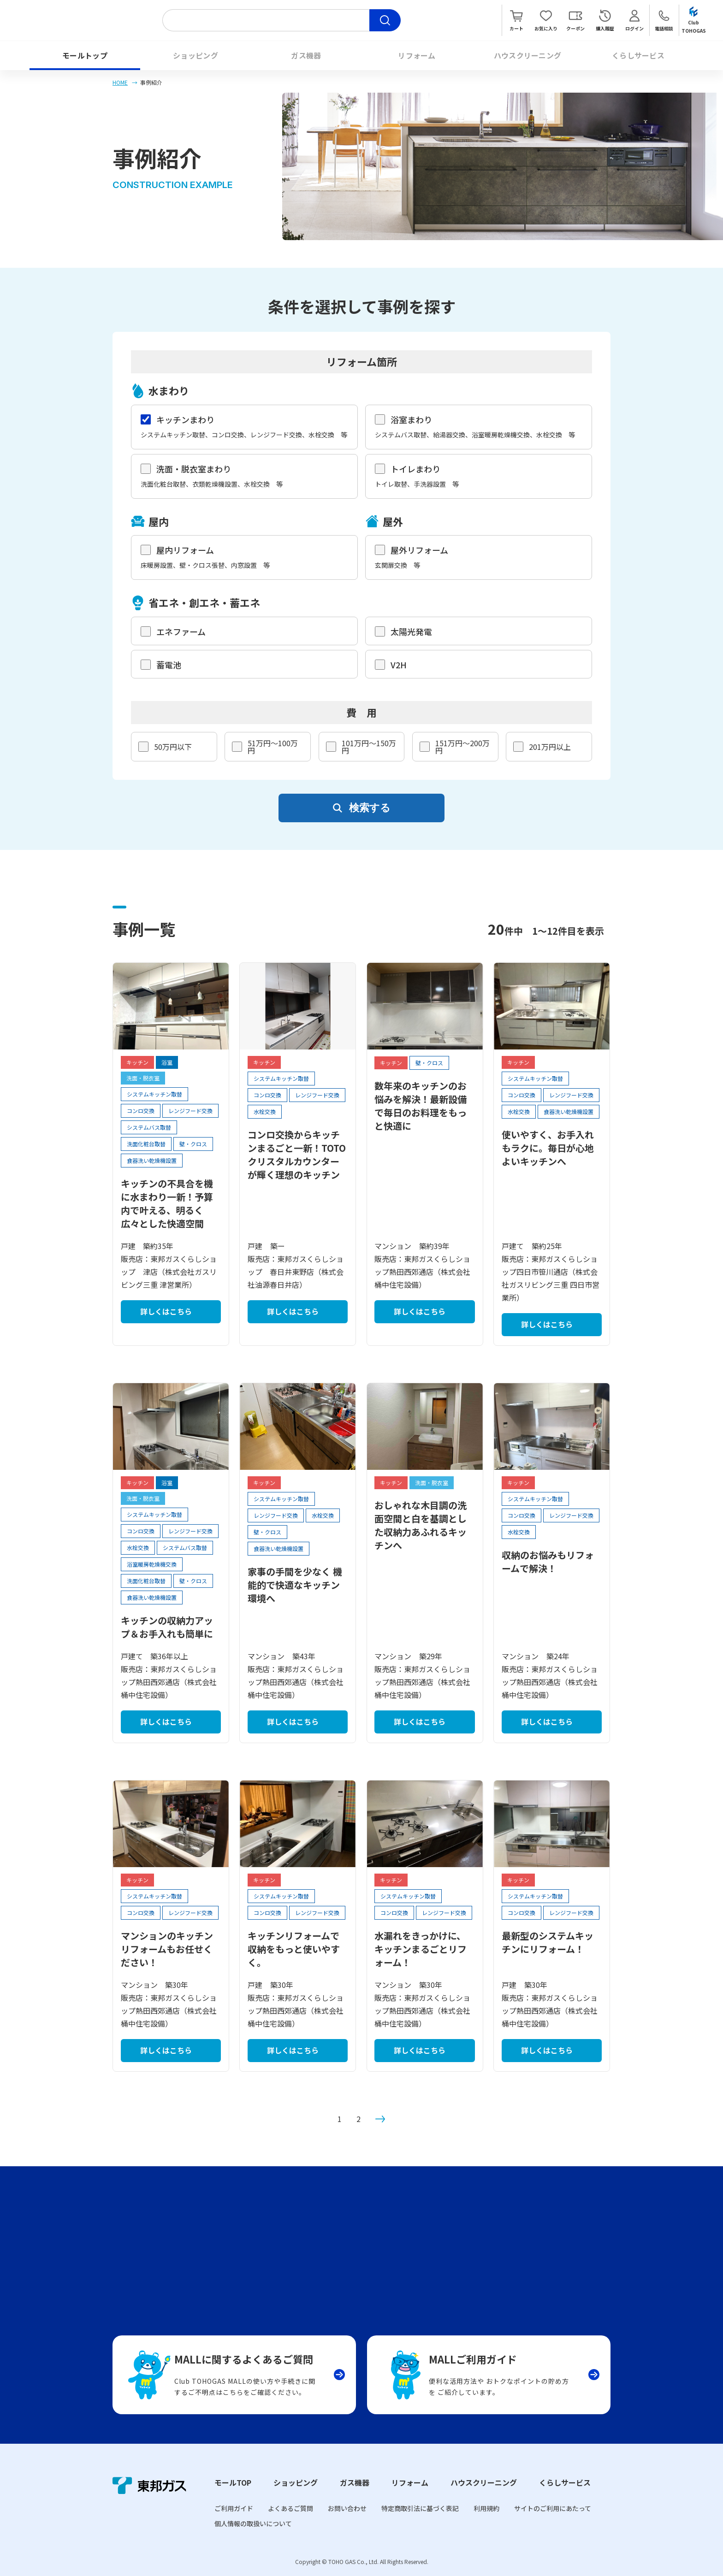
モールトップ (84, 55)
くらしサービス (638, 55)
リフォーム (417, 55)
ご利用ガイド (233, 2508)
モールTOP (232, 2482)
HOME (120, 82)
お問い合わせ (347, 2508)
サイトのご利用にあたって (552, 2508)
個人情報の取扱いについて (253, 2523)
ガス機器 (306, 55)
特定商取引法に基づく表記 (420, 2508)
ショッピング (195, 55)
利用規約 (486, 2508)
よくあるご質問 (290, 2508)
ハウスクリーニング (528, 55)
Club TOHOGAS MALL (84, 20)
